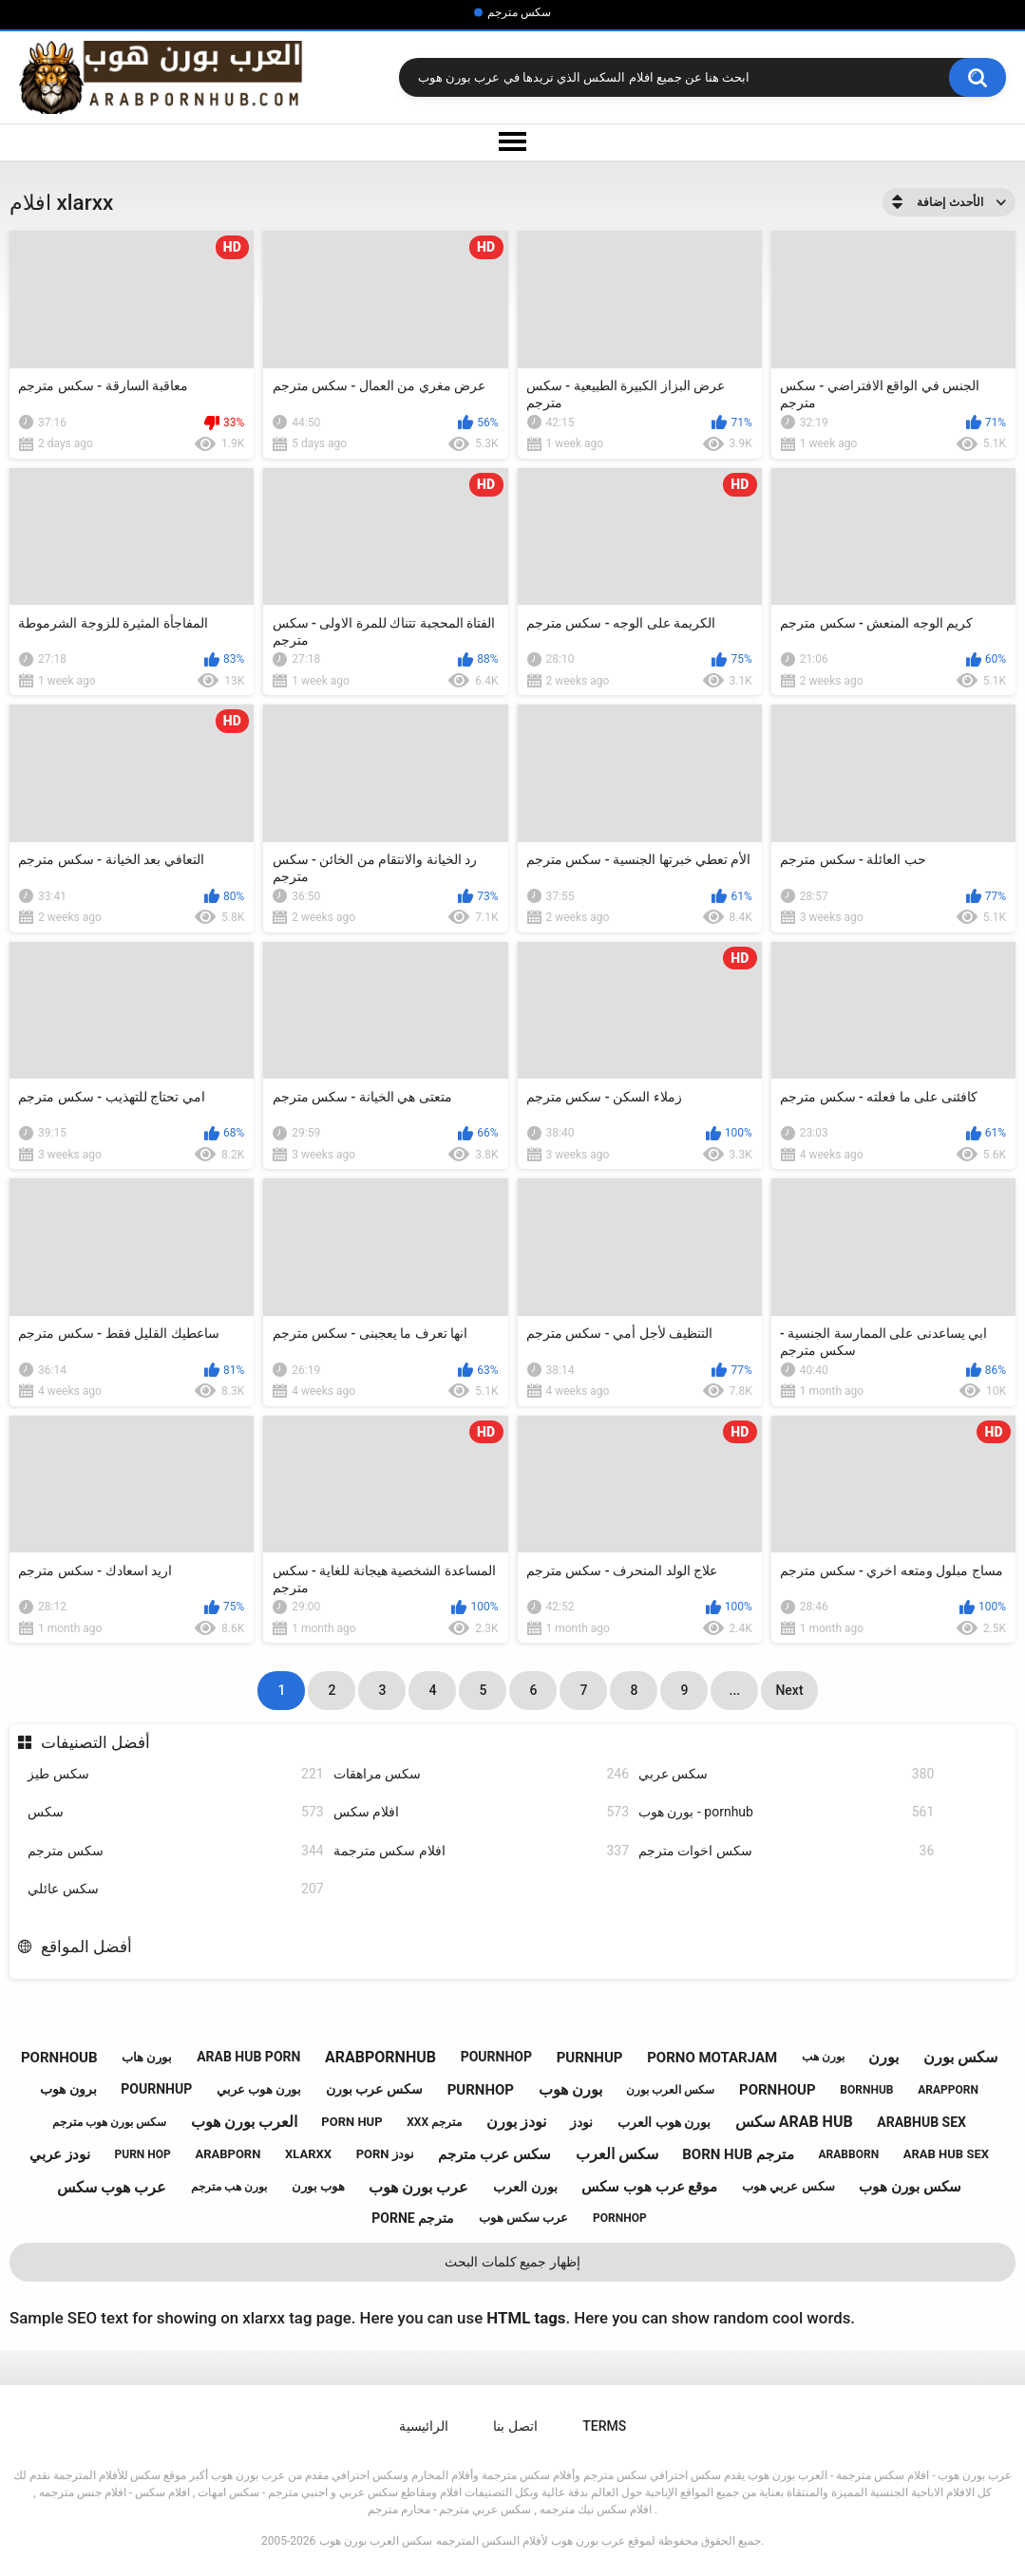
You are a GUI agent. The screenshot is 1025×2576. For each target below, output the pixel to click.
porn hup (351, 2122)
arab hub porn (248, 2056)
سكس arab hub (794, 2122)
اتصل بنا (515, 2426)
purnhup (590, 2057)
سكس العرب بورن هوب (375, 2541)
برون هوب (68, 2089)
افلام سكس (481, 1812)
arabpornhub (380, 2057)
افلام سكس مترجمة (481, 1851)
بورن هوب (570, 2089)
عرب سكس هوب (523, 2217)
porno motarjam (712, 2057)
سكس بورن (960, 2057)
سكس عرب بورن (374, 2089)
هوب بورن (318, 2186)
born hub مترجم (738, 2154)
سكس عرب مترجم (494, 2154)
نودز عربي (59, 2154)
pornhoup (777, 2089)
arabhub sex (921, 2122)
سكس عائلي (175, 1889)
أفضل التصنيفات (95, 1742)
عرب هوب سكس (111, 2187)
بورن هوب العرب (664, 2122)
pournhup (156, 2089)
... (735, 1690)
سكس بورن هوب (909, 2186)
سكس (175, 1812)
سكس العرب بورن (670, 2090)
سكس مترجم (519, 12)
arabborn (849, 2154)
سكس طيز (175, 1774)
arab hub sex (946, 2154)
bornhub (866, 2090)
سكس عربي (786, 1774)
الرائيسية (423, 2426)
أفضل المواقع (86, 1946)
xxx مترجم (434, 2122)
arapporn (948, 2090)
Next (789, 1690)
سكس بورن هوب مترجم (109, 2122)
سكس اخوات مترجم (786, 1851)
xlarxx (308, 2154)
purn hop (143, 2154)
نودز (581, 2122)
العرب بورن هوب (244, 2122)
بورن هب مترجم (229, 2186)
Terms (604, 2426)
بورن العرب (525, 2186)
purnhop (480, 2089)
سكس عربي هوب (788, 2186)
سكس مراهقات (481, 1774)
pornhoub (59, 2057)
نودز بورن (516, 2122)
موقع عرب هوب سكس (649, 2186)
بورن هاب (147, 2057)
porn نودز (385, 2154)
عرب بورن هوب (418, 2187)
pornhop (620, 2218)
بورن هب (823, 2056)
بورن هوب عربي (259, 2089)
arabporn (227, 2154)
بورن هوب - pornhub (786, 1812)
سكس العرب (617, 2154)
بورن (883, 2057)
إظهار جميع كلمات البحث (512, 2261)
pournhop (496, 2056)
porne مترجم (412, 2218)
